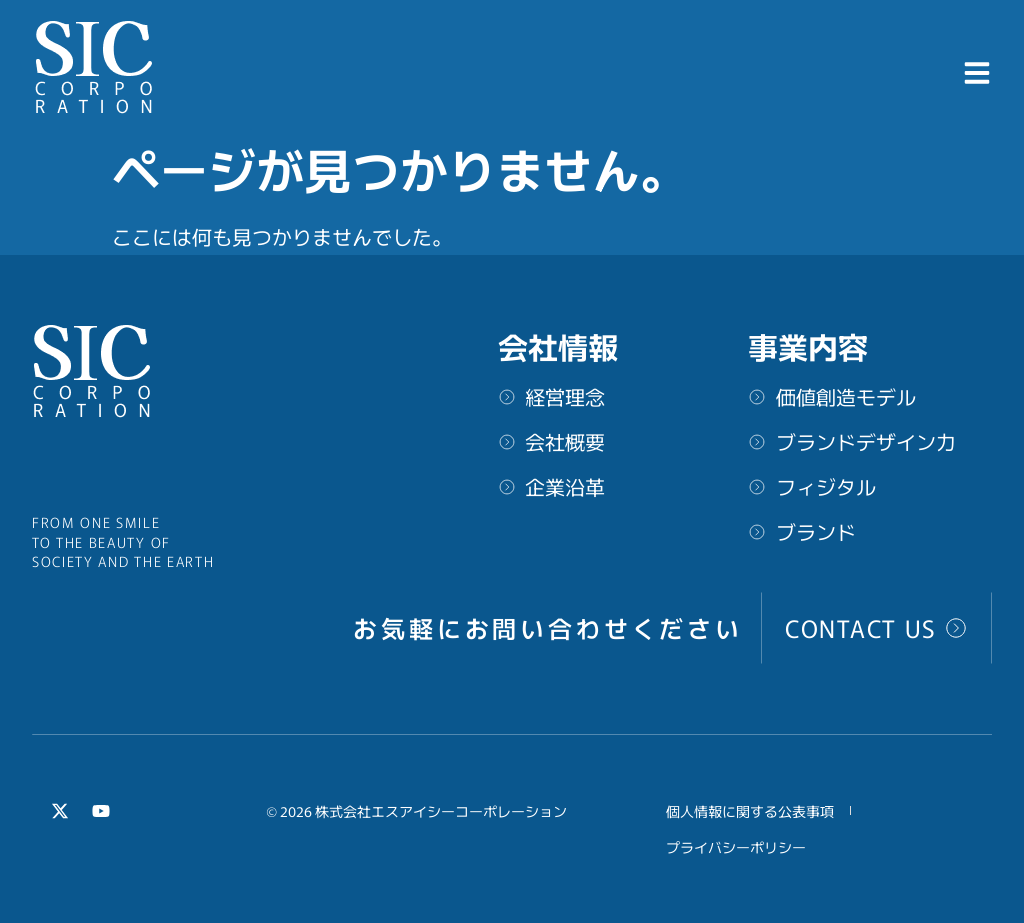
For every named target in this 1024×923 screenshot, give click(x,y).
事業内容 (808, 346)
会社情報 (558, 346)
